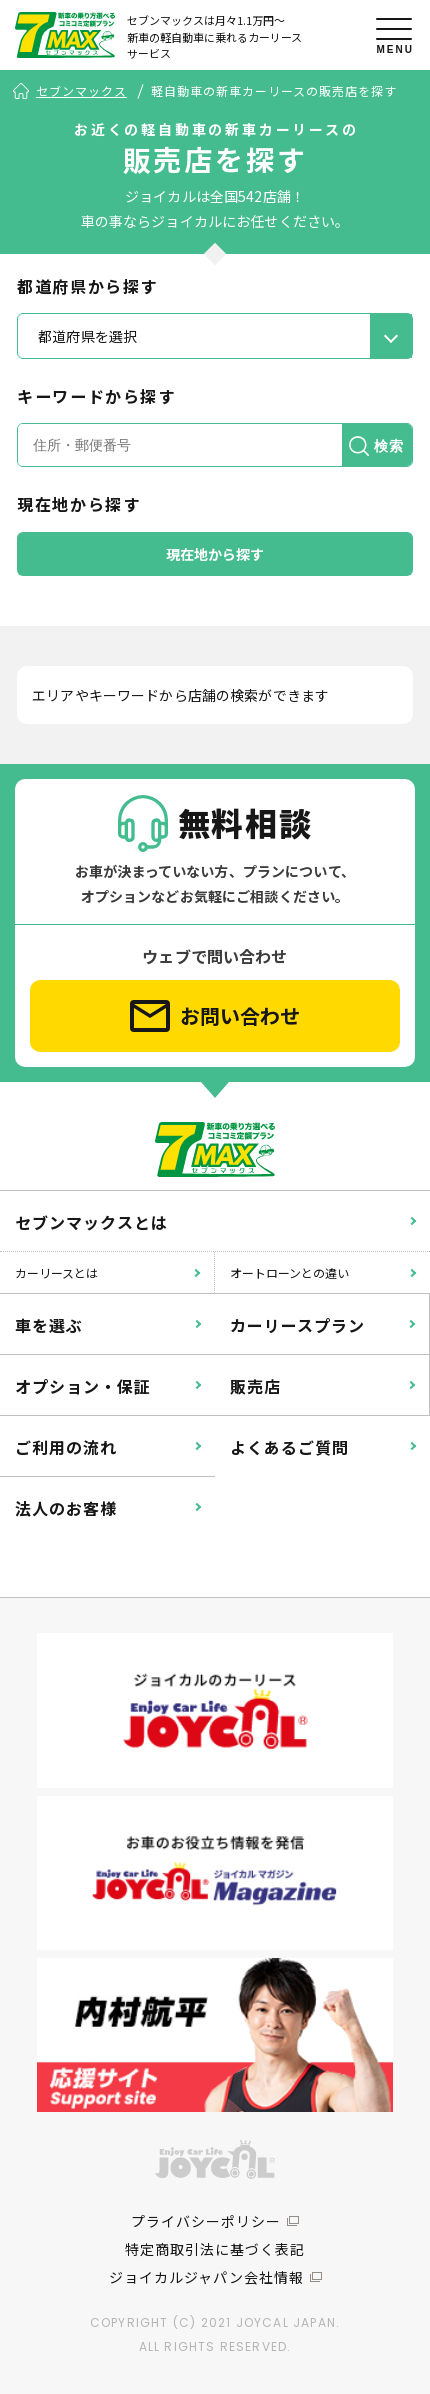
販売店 (255, 1386)
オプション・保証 (83, 1386)
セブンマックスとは (91, 1222)
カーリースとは (56, 1272)
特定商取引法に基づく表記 (215, 2249)
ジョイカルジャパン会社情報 (206, 2277)
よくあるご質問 (289, 1447)
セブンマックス (81, 90)
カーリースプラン (297, 1325)
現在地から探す (215, 554)
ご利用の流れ (66, 1447)
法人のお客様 (66, 1508)
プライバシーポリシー (206, 2221)
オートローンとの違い (289, 1272)
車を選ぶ (49, 1325)
